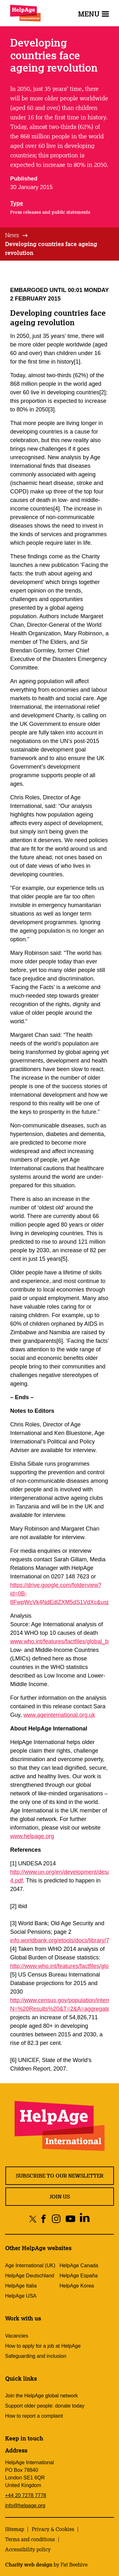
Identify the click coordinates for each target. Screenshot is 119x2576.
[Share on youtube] (70, 2218)
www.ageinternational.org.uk (59, 1715)
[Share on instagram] (56, 2218)
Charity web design (28, 2564)
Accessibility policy (28, 2549)
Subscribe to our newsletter (59, 2175)
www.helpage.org (32, 1836)
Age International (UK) (30, 2265)
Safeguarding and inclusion (35, 2356)
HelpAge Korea (77, 2285)
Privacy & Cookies (53, 2529)
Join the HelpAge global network (41, 2395)
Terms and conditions (30, 2539)
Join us (59, 2196)
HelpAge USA (20, 2296)
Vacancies (16, 2335)
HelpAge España (79, 2275)
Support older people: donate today (44, 2405)
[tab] (17, 235)
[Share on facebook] (43, 2218)
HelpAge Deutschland (29, 2275)
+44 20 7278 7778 (25, 2495)
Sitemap (14, 2529)
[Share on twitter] (32, 2218)
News (12, 235)
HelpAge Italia (21, 2285)
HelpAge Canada (79, 2265)
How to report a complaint (34, 2416)
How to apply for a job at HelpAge (43, 2346)
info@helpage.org (25, 2505)
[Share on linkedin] (84, 2218)
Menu (93, 13)
